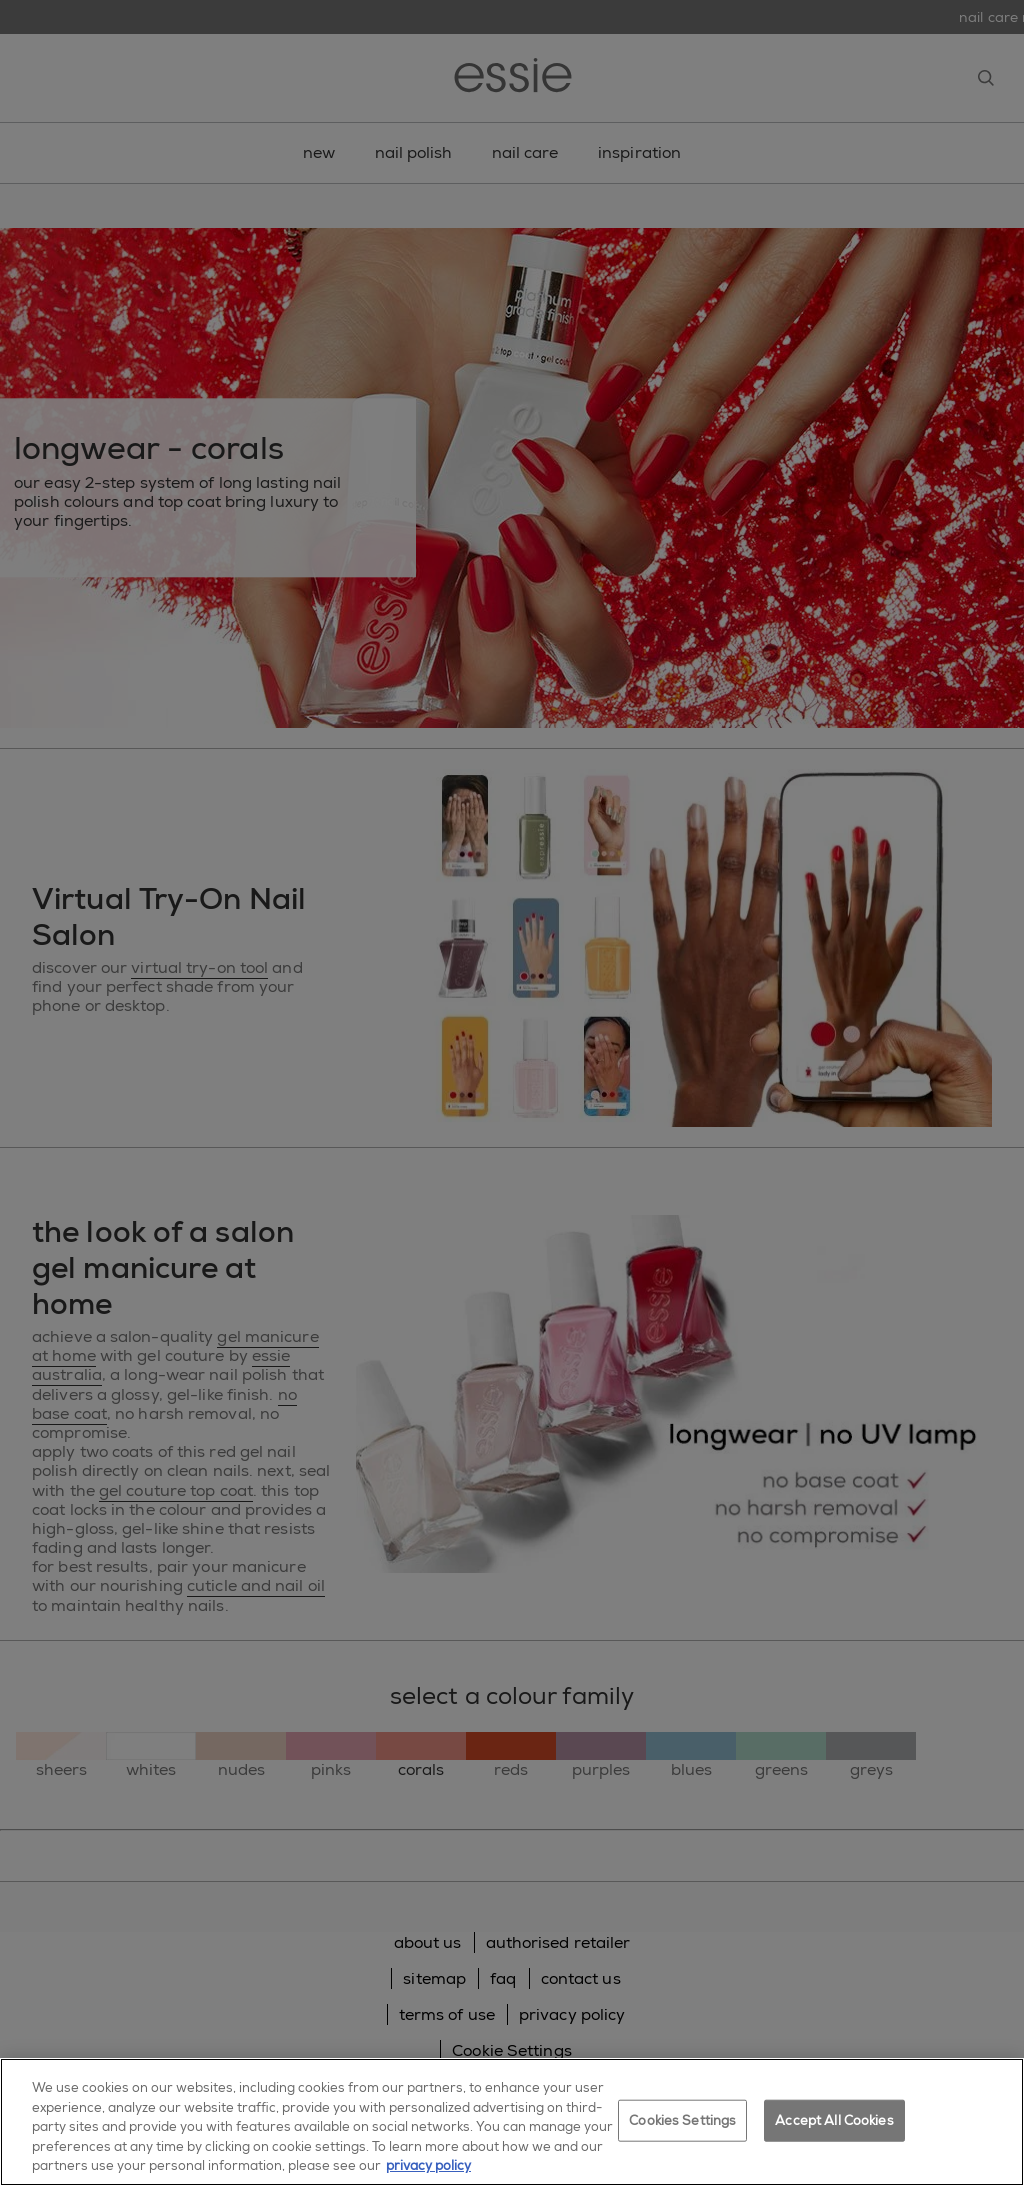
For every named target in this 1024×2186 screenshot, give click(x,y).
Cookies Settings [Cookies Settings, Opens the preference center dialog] (682, 2120)
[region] (512, 2122)
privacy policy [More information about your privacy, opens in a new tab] (428, 2165)
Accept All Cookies (834, 2120)
